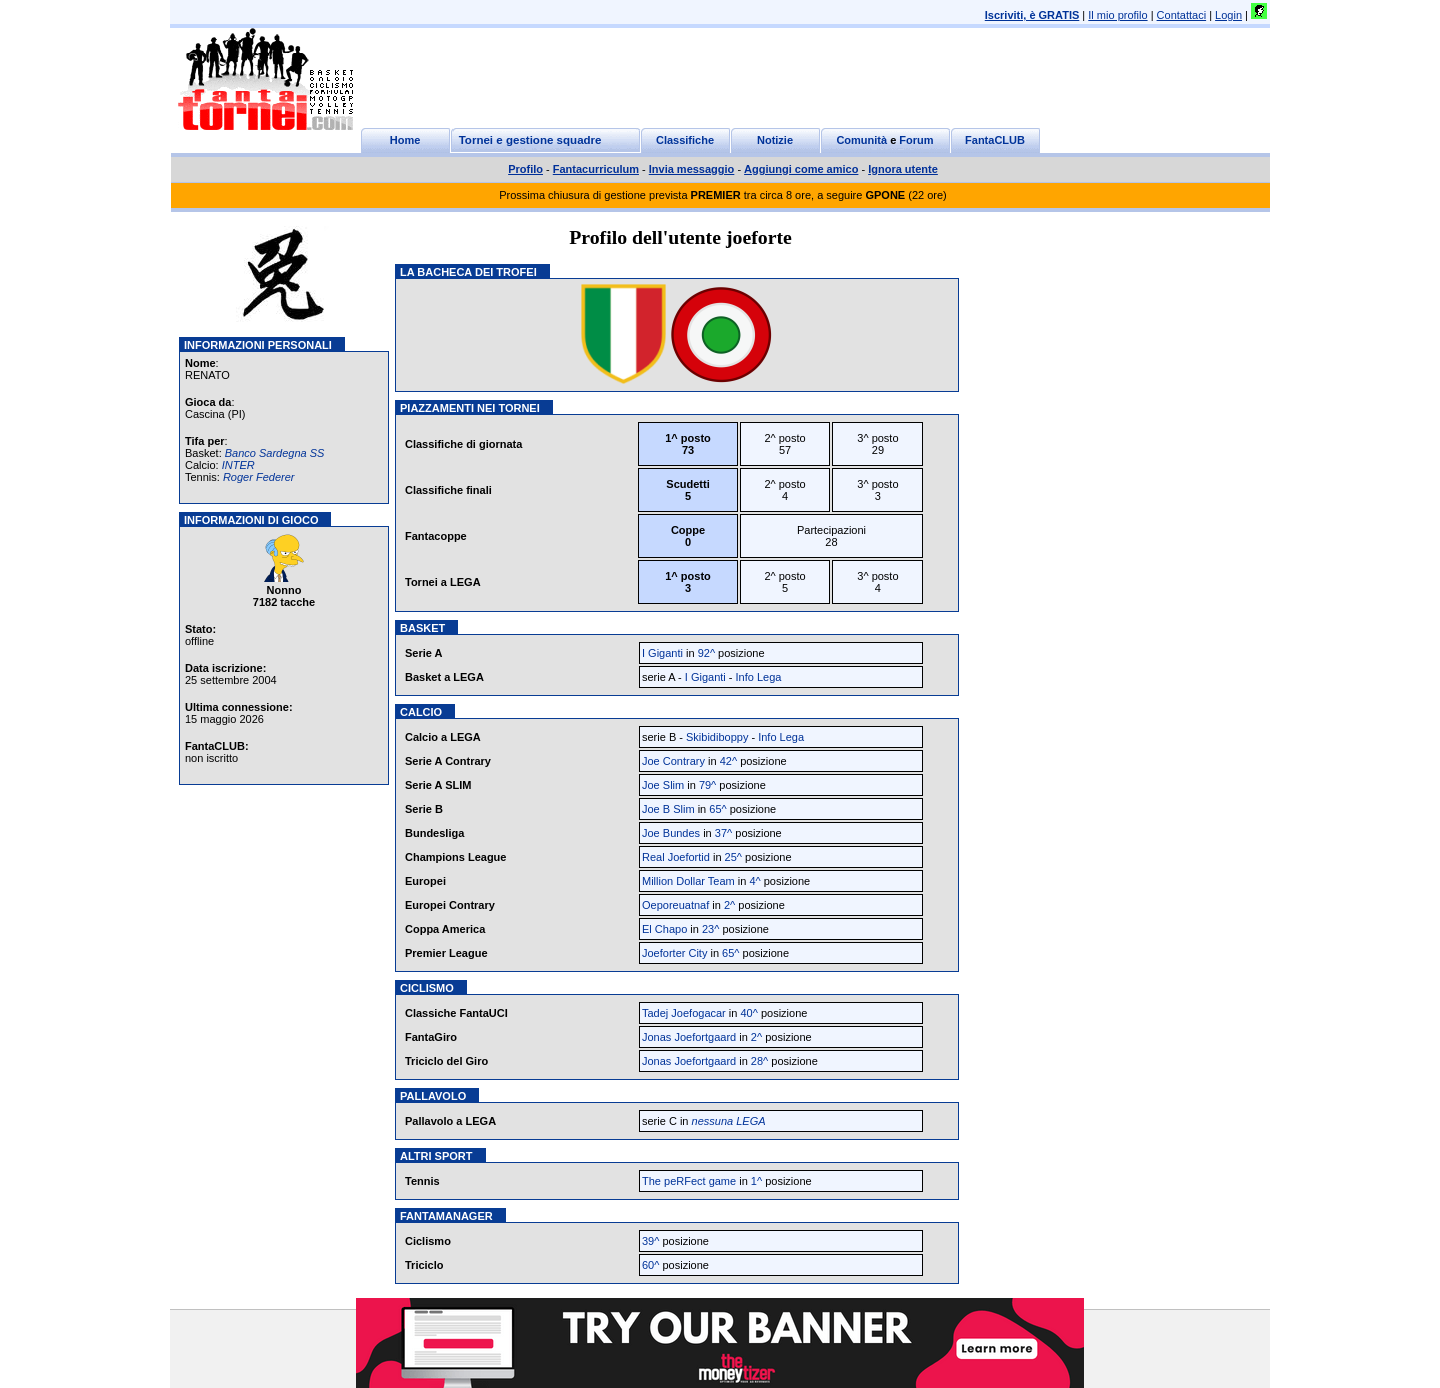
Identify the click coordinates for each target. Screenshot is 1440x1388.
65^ (717, 809)
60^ (650, 1265)
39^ (650, 1241)
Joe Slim (663, 785)
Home (405, 140)
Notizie (775, 140)
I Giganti (662, 653)
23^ (710, 929)
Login (1228, 15)
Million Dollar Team (688, 881)
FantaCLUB (995, 140)
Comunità (861, 140)
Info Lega (759, 677)
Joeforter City (674, 953)
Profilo (525, 169)
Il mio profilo (1117, 15)
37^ (723, 833)
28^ (759, 1061)
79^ (707, 785)
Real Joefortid (676, 857)
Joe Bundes (671, 833)
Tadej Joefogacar (684, 1013)
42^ (728, 761)
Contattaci (1182, 15)
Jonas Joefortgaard (689, 1037)
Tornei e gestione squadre (530, 140)
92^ (706, 653)
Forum (916, 140)
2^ (729, 905)
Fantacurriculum (596, 169)
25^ (733, 857)
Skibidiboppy (717, 737)
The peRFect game (689, 1181)
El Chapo (664, 929)
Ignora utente (903, 169)
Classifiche (685, 140)
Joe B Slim (668, 809)
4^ (754, 881)
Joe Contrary (673, 761)
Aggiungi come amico (801, 169)
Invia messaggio (692, 169)
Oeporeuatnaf (675, 905)
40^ (748, 1013)
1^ (756, 1181)
